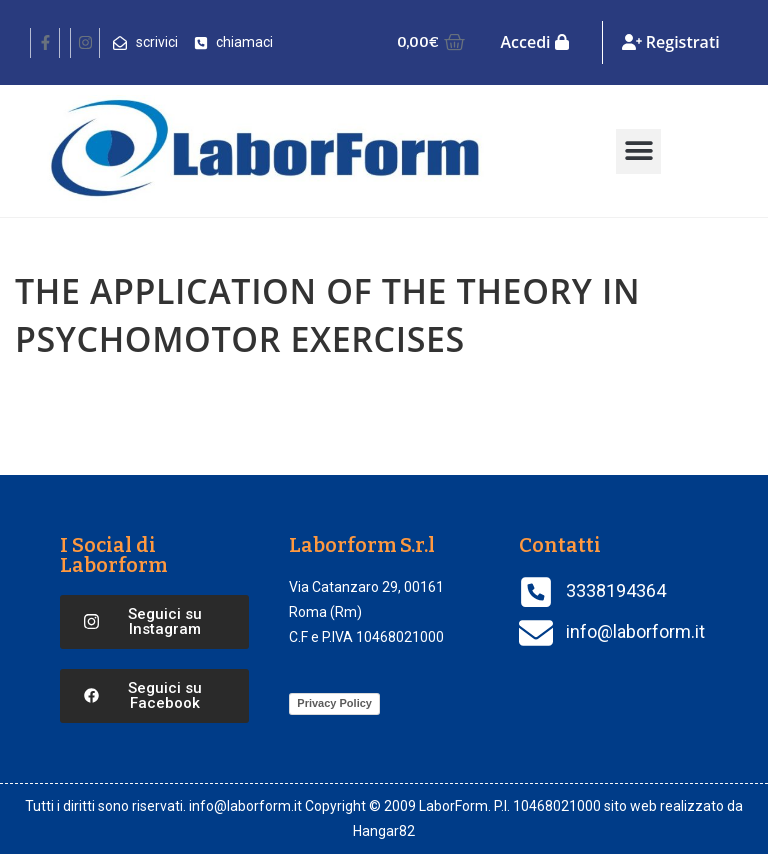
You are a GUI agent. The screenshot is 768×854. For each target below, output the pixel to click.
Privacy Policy (334, 703)
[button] (638, 151)
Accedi (534, 42)
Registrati (671, 42)
